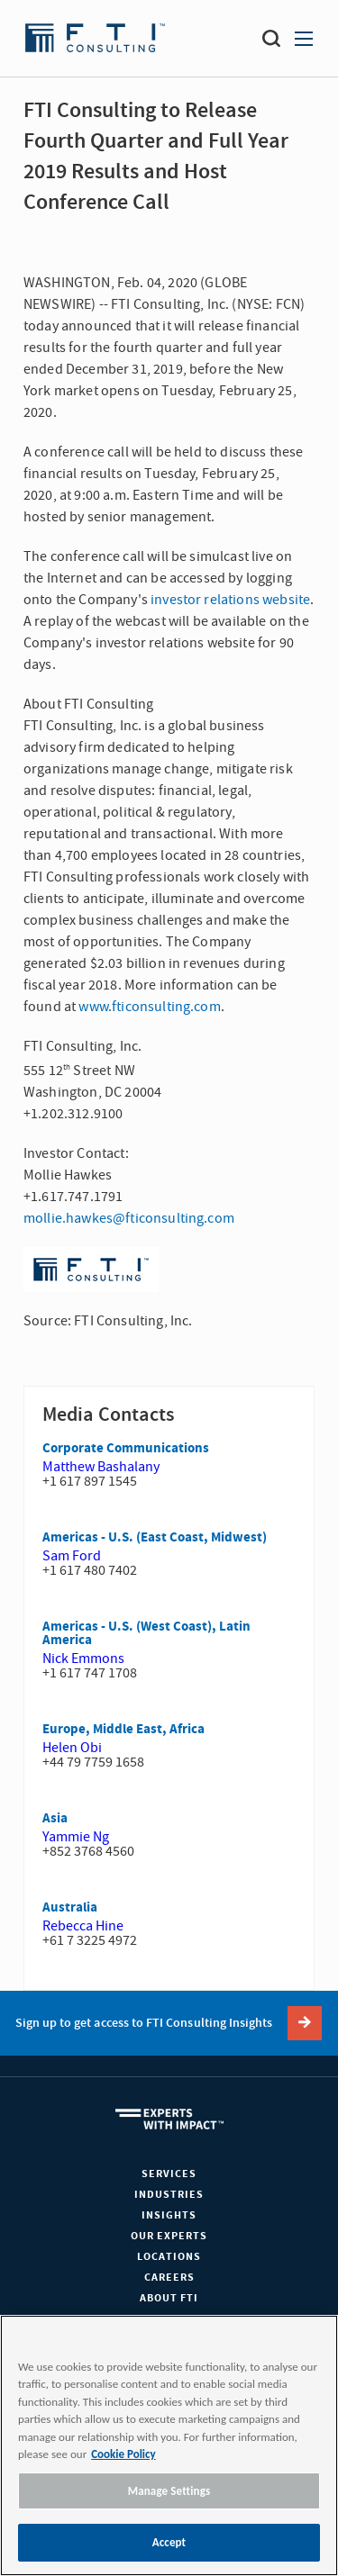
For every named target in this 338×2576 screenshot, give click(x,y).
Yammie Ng (75, 1837)
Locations (169, 2256)
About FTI (169, 2298)
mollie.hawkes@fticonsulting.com (128, 1218)
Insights (169, 2215)
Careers (169, 2277)
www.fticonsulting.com (149, 1007)
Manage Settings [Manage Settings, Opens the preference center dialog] (169, 2491)
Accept (169, 2542)
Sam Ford (71, 1556)
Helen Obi (72, 1748)
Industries (169, 2194)
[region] (169, 2445)
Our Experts (169, 2236)
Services (169, 2174)
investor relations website (230, 600)
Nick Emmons (83, 1659)
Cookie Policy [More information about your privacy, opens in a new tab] (123, 2454)
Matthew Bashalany (101, 1467)
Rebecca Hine (82, 1926)
